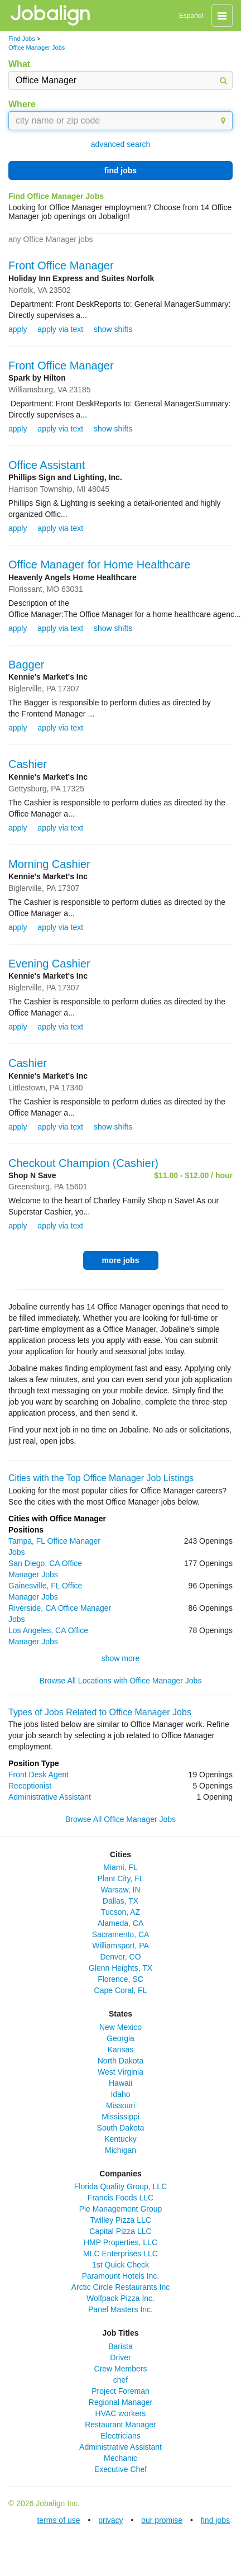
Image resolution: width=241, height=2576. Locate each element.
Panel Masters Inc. (120, 2309)
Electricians (120, 2435)
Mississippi (120, 2116)
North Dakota (120, 2060)
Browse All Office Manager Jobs (120, 1819)
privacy (110, 2520)
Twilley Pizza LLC (120, 2220)
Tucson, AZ (120, 1912)
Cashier (27, 764)
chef (120, 2379)
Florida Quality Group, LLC (120, 2186)
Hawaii (120, 2083)
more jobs (120, 1260)
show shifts (113, 329)
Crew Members (120, 2368)
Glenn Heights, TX (120, 1967)
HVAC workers (120, 2413)
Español (191, 16)
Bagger (26, 664)
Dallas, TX (120, 1900)
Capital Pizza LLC (120, 2231)
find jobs (120, 170)
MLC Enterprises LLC (120, 2253)
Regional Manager (120, 2402)
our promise (161, 2520)
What (19, 64)
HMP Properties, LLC (120, 2242)
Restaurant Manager (120, 2424)
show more (120, 1658)
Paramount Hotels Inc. (121, 2275)
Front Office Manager (61, 265)
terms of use (58, 2520)
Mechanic (120, 2458)
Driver (120, 2357)
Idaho (120, 2094)
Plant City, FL (121, 1878)
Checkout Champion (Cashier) (83, 1163)
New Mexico (120, 2027)
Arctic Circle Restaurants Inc (120, 2287)
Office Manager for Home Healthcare (99, 564)
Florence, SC (120, 1979)
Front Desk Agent (38, 1774)
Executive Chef (120, 2469)
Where (22, 104)
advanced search (121, 144)
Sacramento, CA (121, 1934)
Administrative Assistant (49, 1796)
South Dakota (120, 2127)
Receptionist (29, 1785)
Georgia (120, 2038)
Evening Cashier (49, 963)
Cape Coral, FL (120, 1990)
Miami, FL (120, 1867)
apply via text (60, 329)
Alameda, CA (120, 1923)
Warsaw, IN (120, 1889)
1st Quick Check (120, 2264)
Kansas (121, 2049)
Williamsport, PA (120, 1945)
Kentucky (120, 2138)
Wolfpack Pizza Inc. (120, 2298)
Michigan (120, 2150)
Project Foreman (120, 2391)
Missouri (120, 2105)
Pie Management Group (120, 2208)
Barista (120, 2346)
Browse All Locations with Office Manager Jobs (121, 1680)
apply (17, 329)
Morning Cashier (49, 864)
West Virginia (120, 2071)
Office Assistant (46, 465)
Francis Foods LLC (120, 2197)
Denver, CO (120, 1956)
